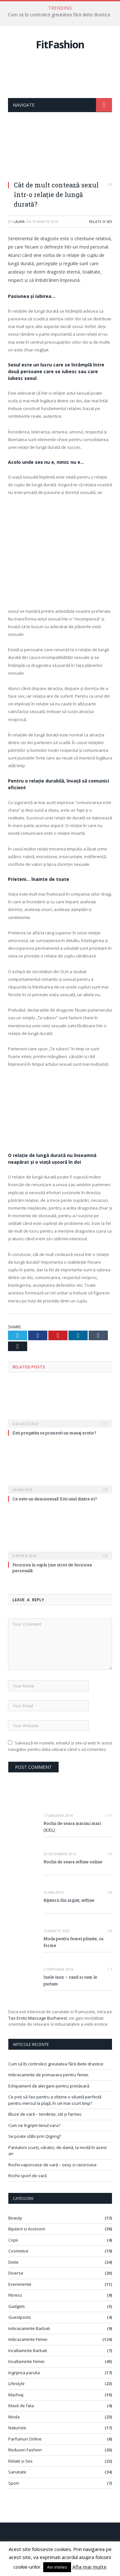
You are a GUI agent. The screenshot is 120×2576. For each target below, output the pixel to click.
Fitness (15, 2295)
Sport (13, 2483)
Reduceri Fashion (25, 2450)
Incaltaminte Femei (26, 2361)
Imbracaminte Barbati (29, 2328)
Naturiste (17, 2428)
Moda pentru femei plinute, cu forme (73, 1942)
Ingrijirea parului (24, 2372)
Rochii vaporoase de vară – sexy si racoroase (52, 2165)
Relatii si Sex (100, 221)
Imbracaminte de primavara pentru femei (48, 2075)
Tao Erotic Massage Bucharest (37, 2018)
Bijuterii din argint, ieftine (69, 1900)
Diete (13, 2262)
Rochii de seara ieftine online (73, 1862)
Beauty (15, 2218)
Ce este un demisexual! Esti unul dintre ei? (54, 1499)
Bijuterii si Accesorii (26, 2229)
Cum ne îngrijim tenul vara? (34, 2125)
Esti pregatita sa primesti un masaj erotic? (54, 1433)
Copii (13, 2240)
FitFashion (60, 44)
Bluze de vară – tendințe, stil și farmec (45, 2114)
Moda (14, 2417)
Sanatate (17, 2472)
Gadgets (16, 2306)
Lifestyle (16, 2383)
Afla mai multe (89, 2567)
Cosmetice (18, 2251)
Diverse (15, 2273)
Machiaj (15, 2395)
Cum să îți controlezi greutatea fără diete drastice (59, 15)
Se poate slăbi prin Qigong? (34, 2136)
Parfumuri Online (25, 2439)
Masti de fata (21, 2405)
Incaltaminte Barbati (27, 2350)
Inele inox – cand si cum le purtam (70, 1980)
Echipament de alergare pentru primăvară (48, 2086)
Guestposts (19, 2317)
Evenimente (19, 2284)
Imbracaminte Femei (27, 2339)
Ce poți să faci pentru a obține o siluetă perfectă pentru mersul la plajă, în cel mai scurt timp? (54, 2100)
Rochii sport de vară (27, 2175)
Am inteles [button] (57, 2567)
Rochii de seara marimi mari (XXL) (72, 1826)
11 (109, 1815)
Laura (19, 221)
